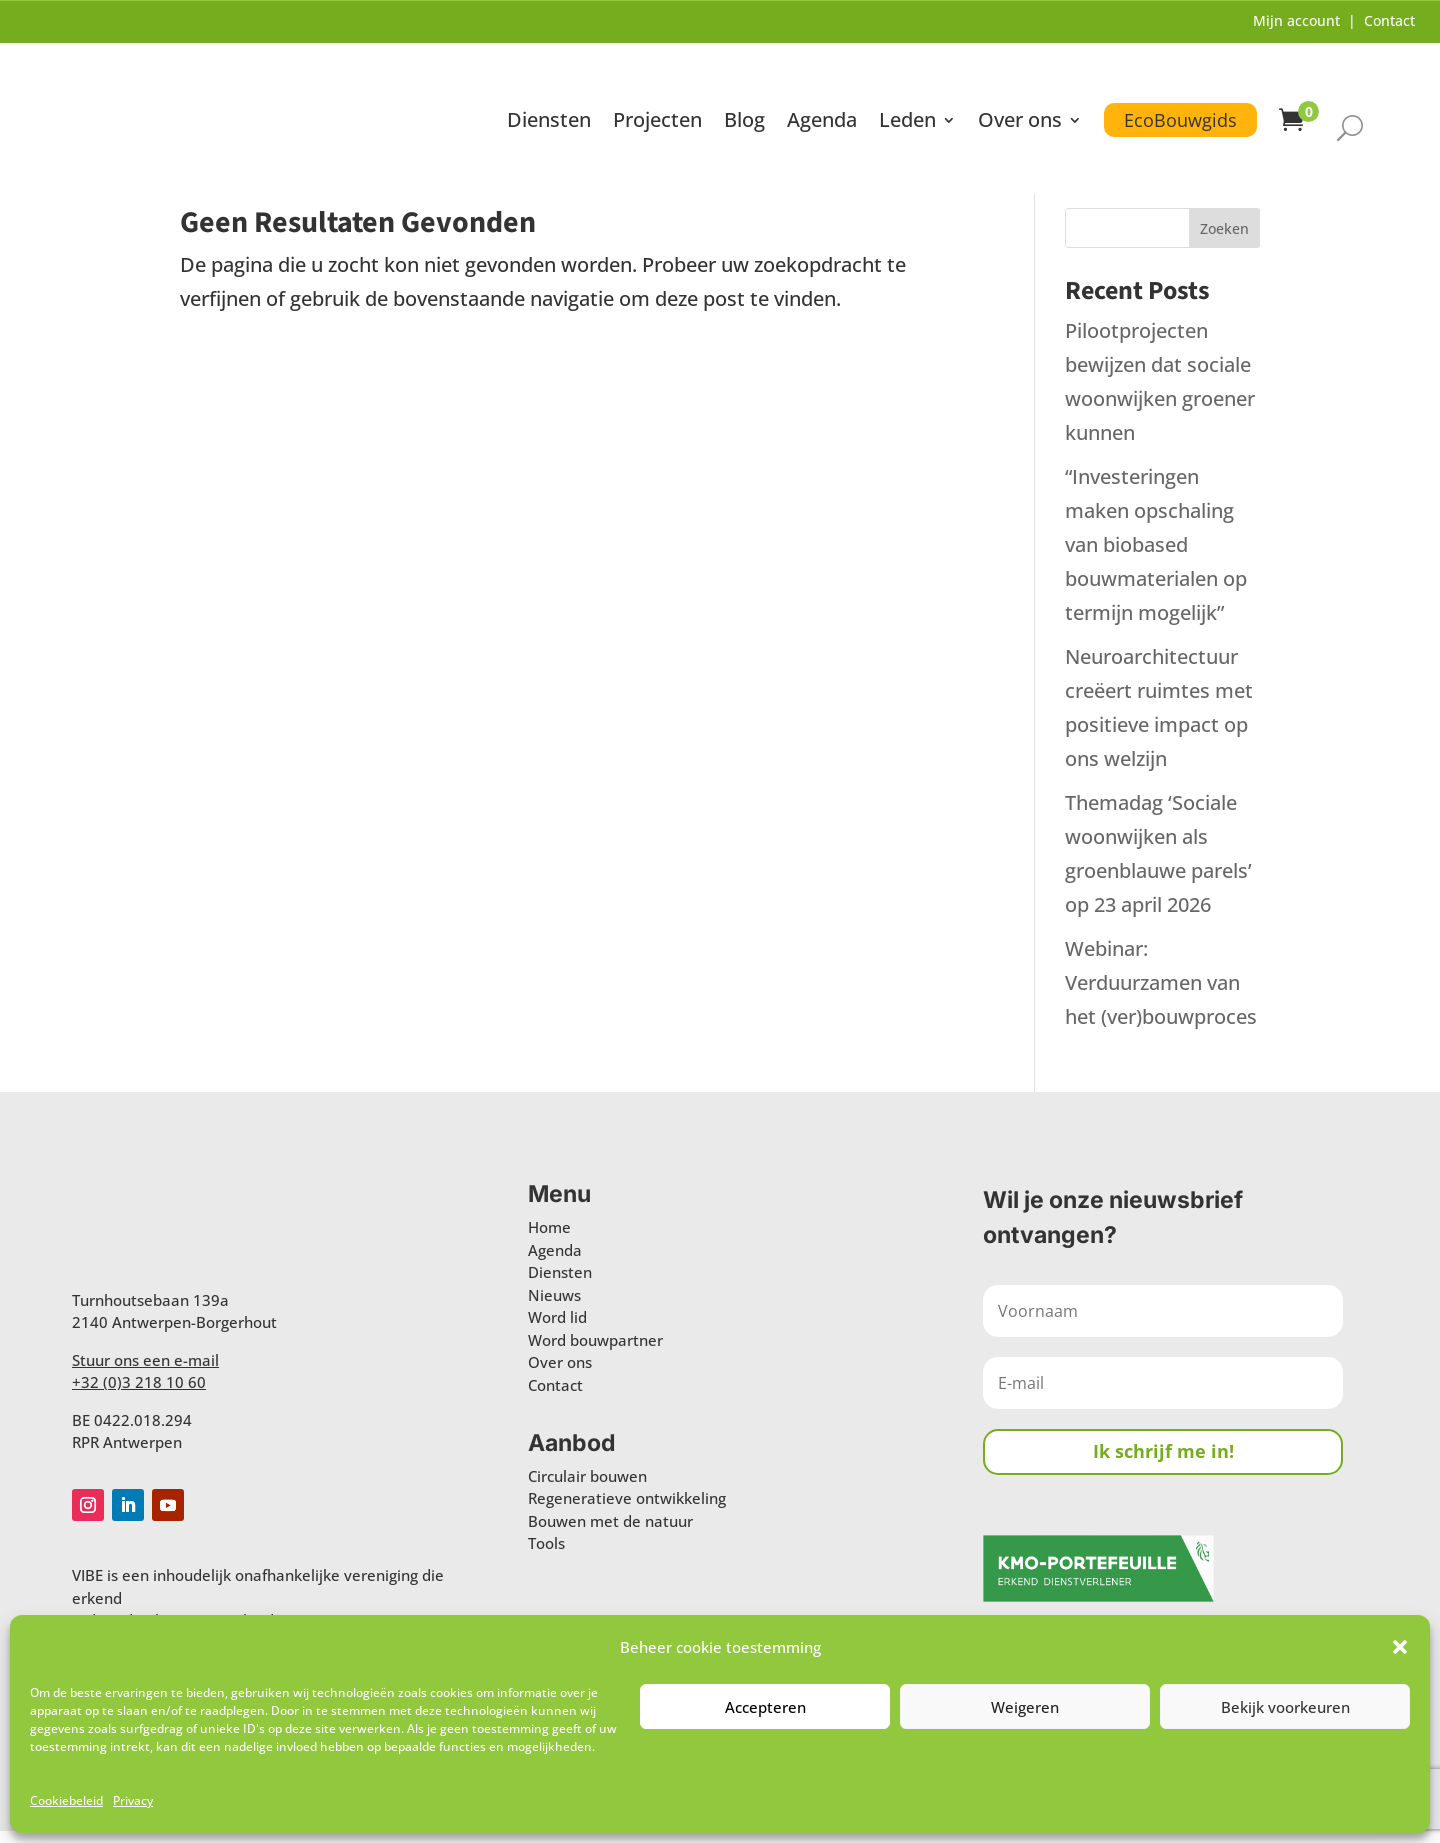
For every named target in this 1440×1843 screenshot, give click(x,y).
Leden (906, 107)
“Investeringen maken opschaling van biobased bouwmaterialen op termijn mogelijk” (1156, 556)
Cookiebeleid (66, 1800)
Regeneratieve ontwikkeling (627, 1511)
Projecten (656, 107)
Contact (1389, 20)
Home (549, 1239)
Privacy (133, 1800)
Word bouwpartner (595, 1352)
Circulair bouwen (587, 1488)
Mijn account (1296, 20)
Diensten (548, 107)
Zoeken (1224, 240)
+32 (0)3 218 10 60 (139, 1394)
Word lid (557, 1329)
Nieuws (554, 1307)
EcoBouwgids (1179, 104)
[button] (1400, 1647)
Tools (546, 1556)
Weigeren (1025, 1707)
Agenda (821, 107)
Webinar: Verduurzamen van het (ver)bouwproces (1161, 994)
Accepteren (765, 1707)
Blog (743, 107)
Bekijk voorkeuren (1285, 1707)
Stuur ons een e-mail (145, 1372)
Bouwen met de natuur (610, 1533)
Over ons (1019, 107)
